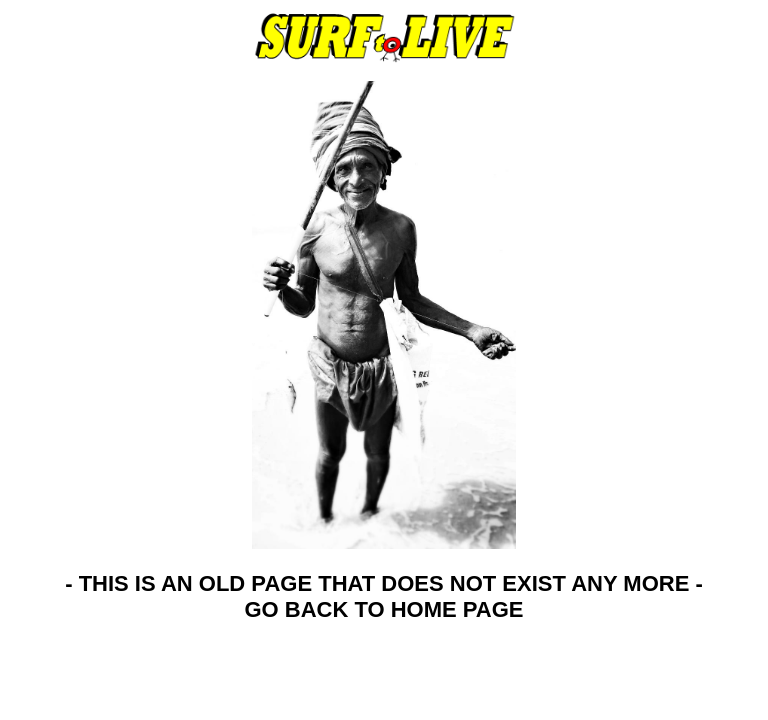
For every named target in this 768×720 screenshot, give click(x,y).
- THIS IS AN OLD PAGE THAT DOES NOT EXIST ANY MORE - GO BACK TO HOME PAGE (384, 596)
